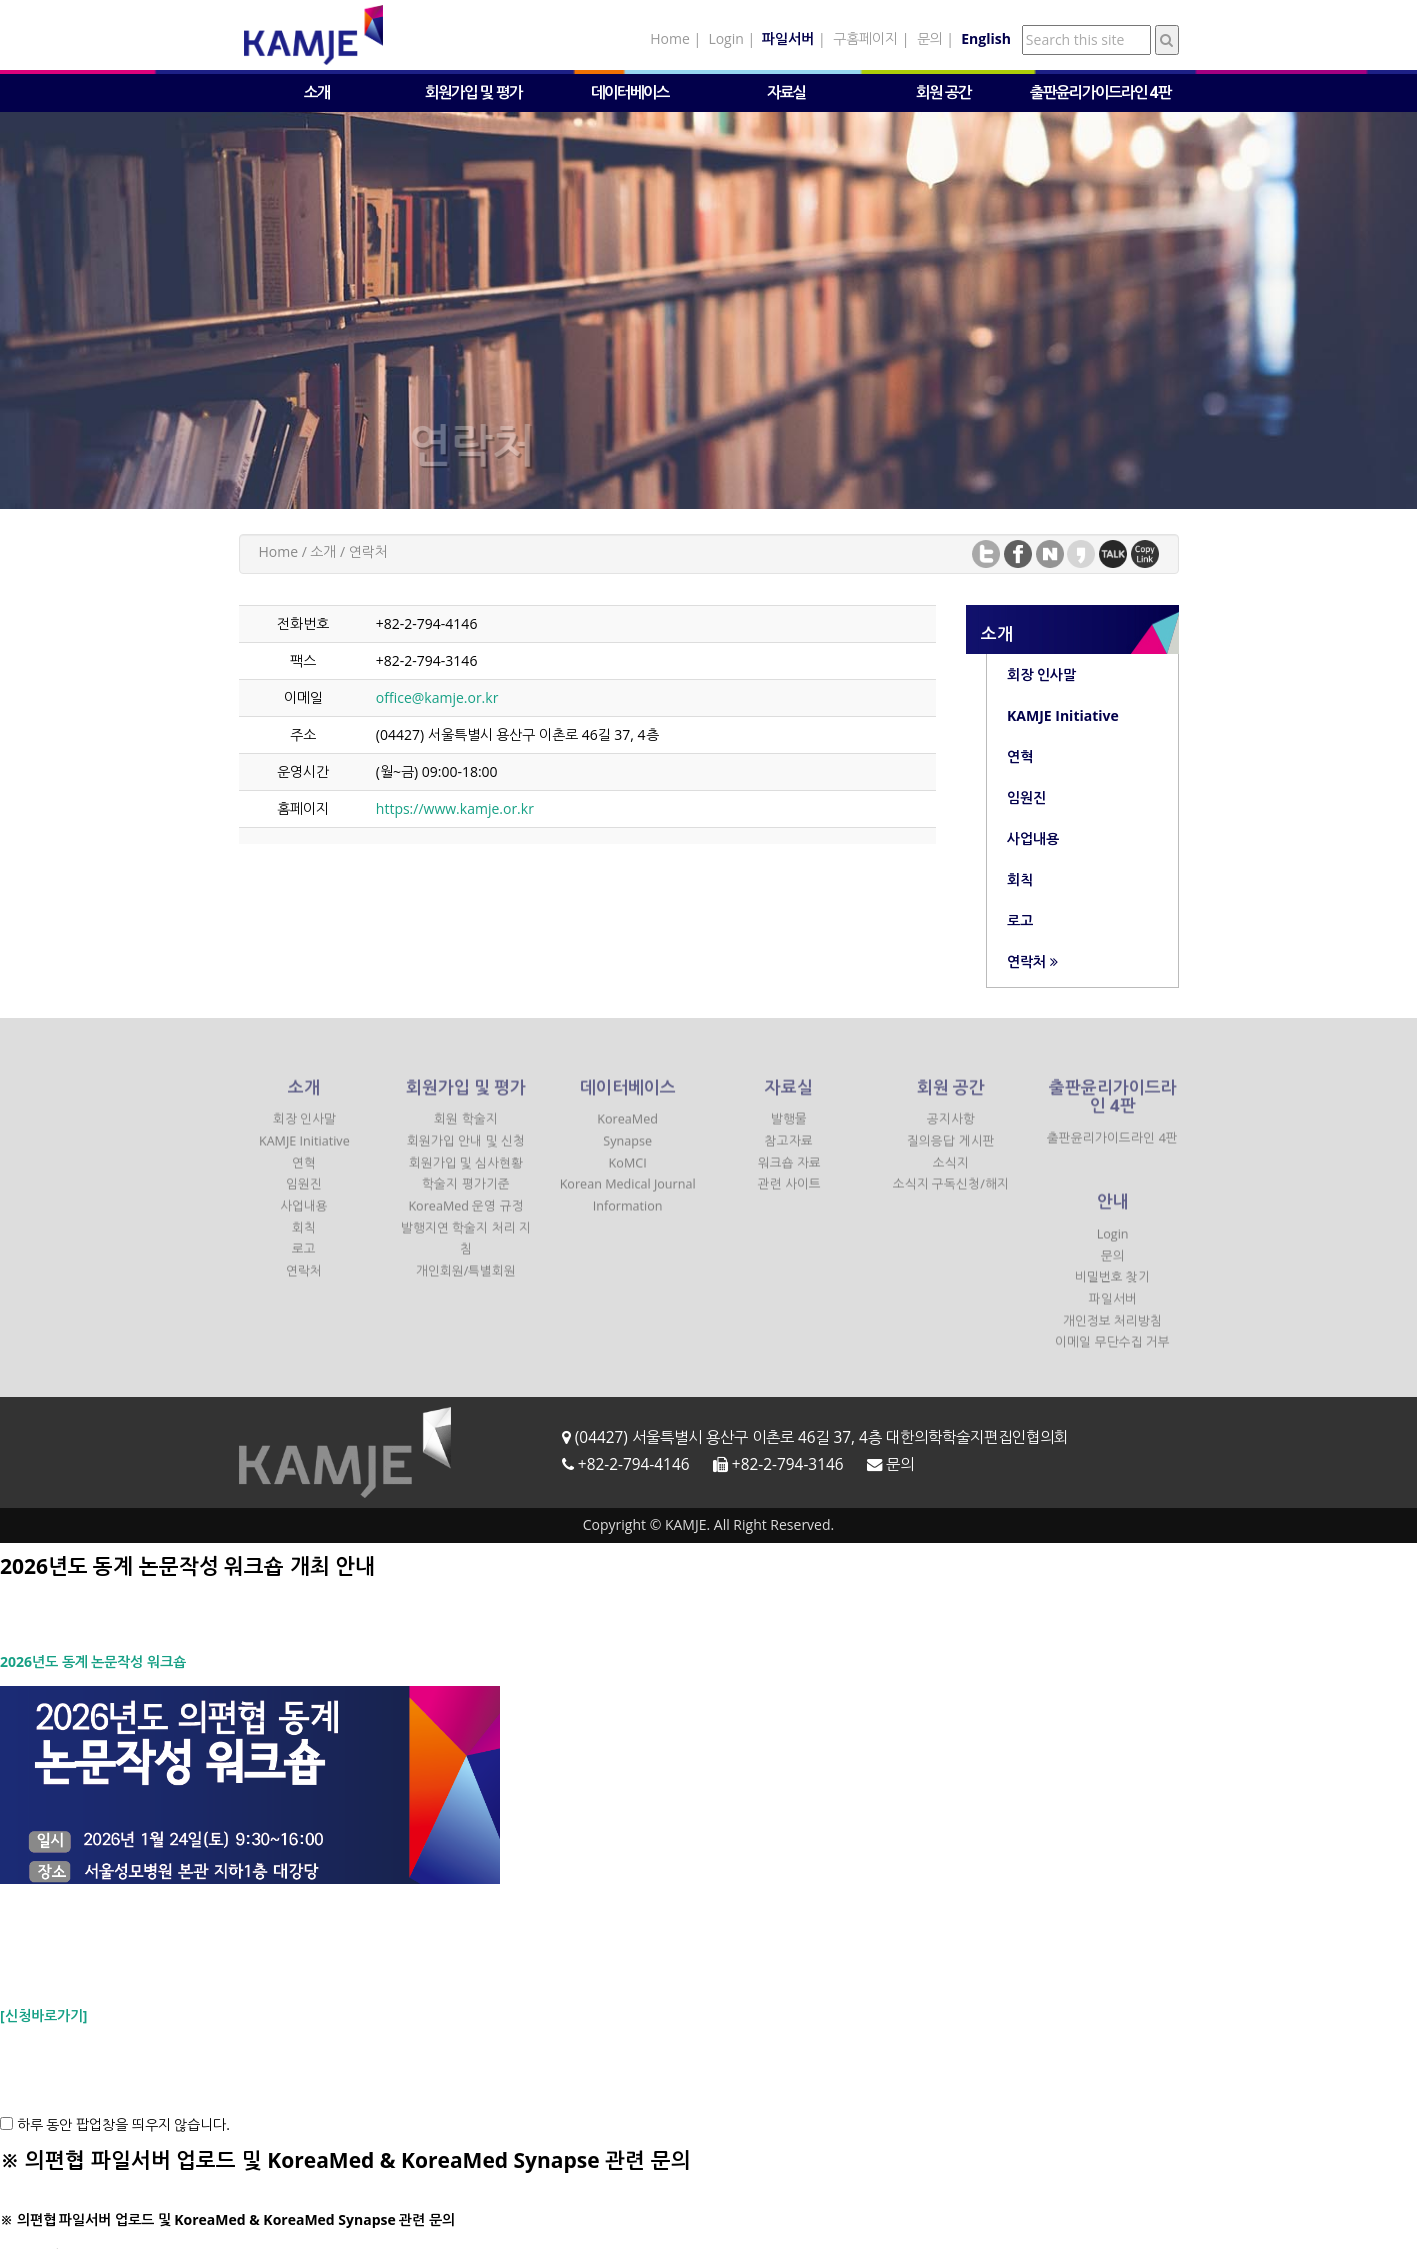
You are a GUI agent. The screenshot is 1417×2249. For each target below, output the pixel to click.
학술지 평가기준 (465, 1194)
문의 (930, 38)
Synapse (627, 1151)
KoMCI (628, 1173)
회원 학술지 (465, 1129)
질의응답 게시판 (950, 1151)
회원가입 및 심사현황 (466, 1173)
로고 (304, 1259)
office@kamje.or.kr (437, 697)
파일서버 (1113, 1309)
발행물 (789, 1129)
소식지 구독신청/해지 (951, 1194)
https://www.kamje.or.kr (455, 808)
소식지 (951, 1173)
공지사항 (951, 1129)
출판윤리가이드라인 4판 (1100, 92)
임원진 (304, 1194)
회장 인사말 (304, 1129)
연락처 (304, 1281)
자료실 (786, 92)
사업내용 (304, 1216)
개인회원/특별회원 (466, 1281)
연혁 (304, 1173)
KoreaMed (627, 1129)
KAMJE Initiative (304, 1151)
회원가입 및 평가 (473, 92)
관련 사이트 (789, 1194)
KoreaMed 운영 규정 (465, 1216)
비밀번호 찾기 (1112, 1287)
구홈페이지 (865, 38)
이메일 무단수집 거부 (1112, 1352)
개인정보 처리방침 (1112, 1331)
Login (725, 38)
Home (670, 38)
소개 (317, 92)
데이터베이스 (630, 92)
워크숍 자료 (789, 1173)
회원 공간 (943, 92)
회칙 (304, 1238)
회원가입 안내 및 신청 (466, 1151)
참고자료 (789, 1151)
